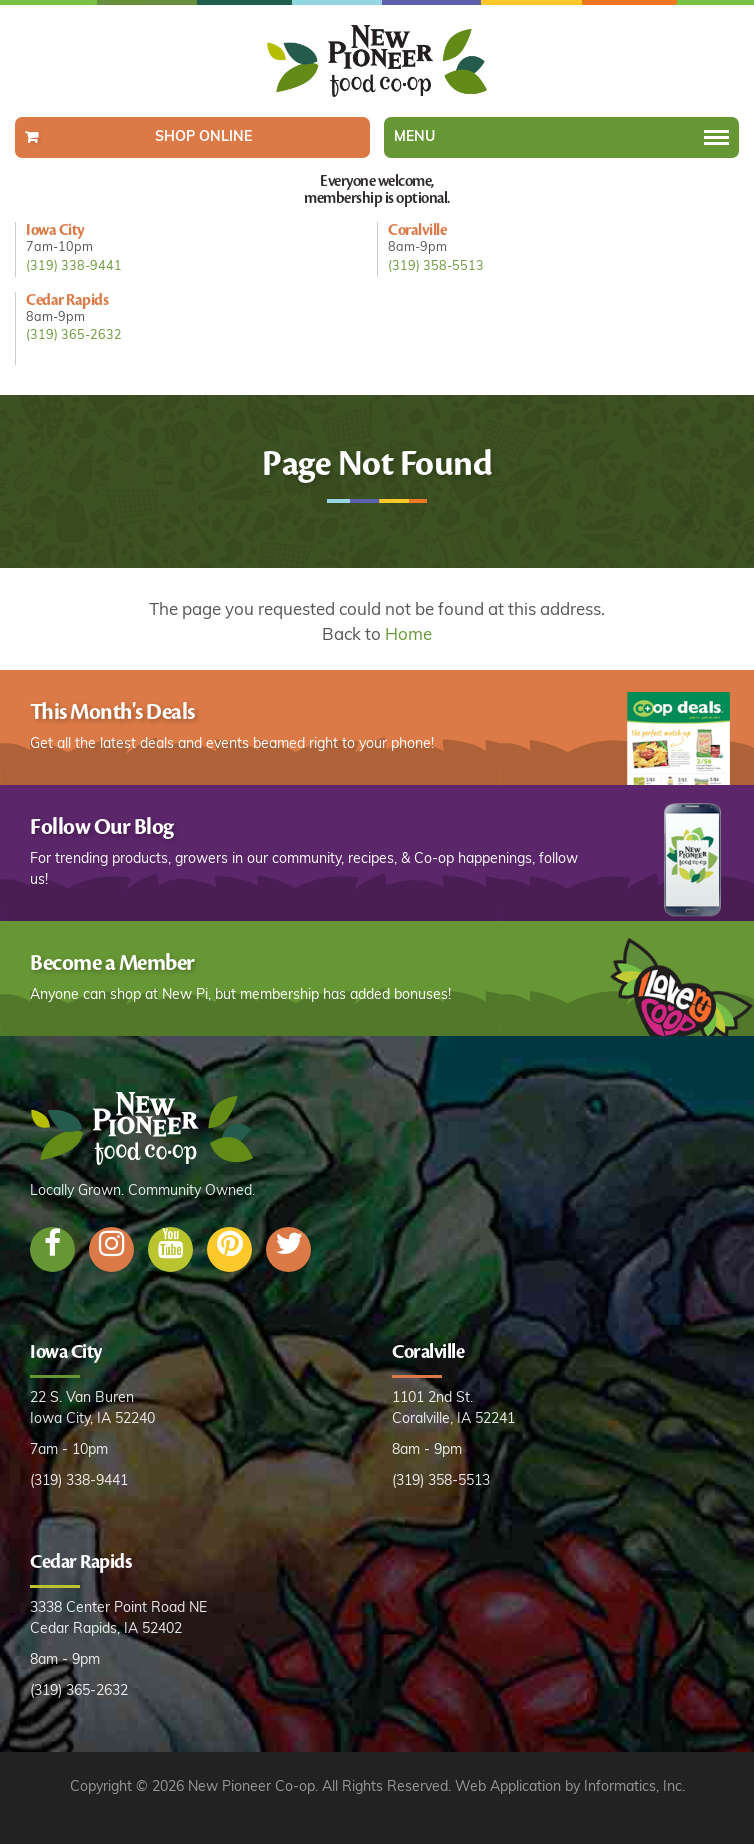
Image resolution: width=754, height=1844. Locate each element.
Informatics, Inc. (634, 1787)
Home (408, 635)
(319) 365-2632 (74, 336)
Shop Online (203, 137)
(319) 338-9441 (74, 267)
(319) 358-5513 (436, 267)
